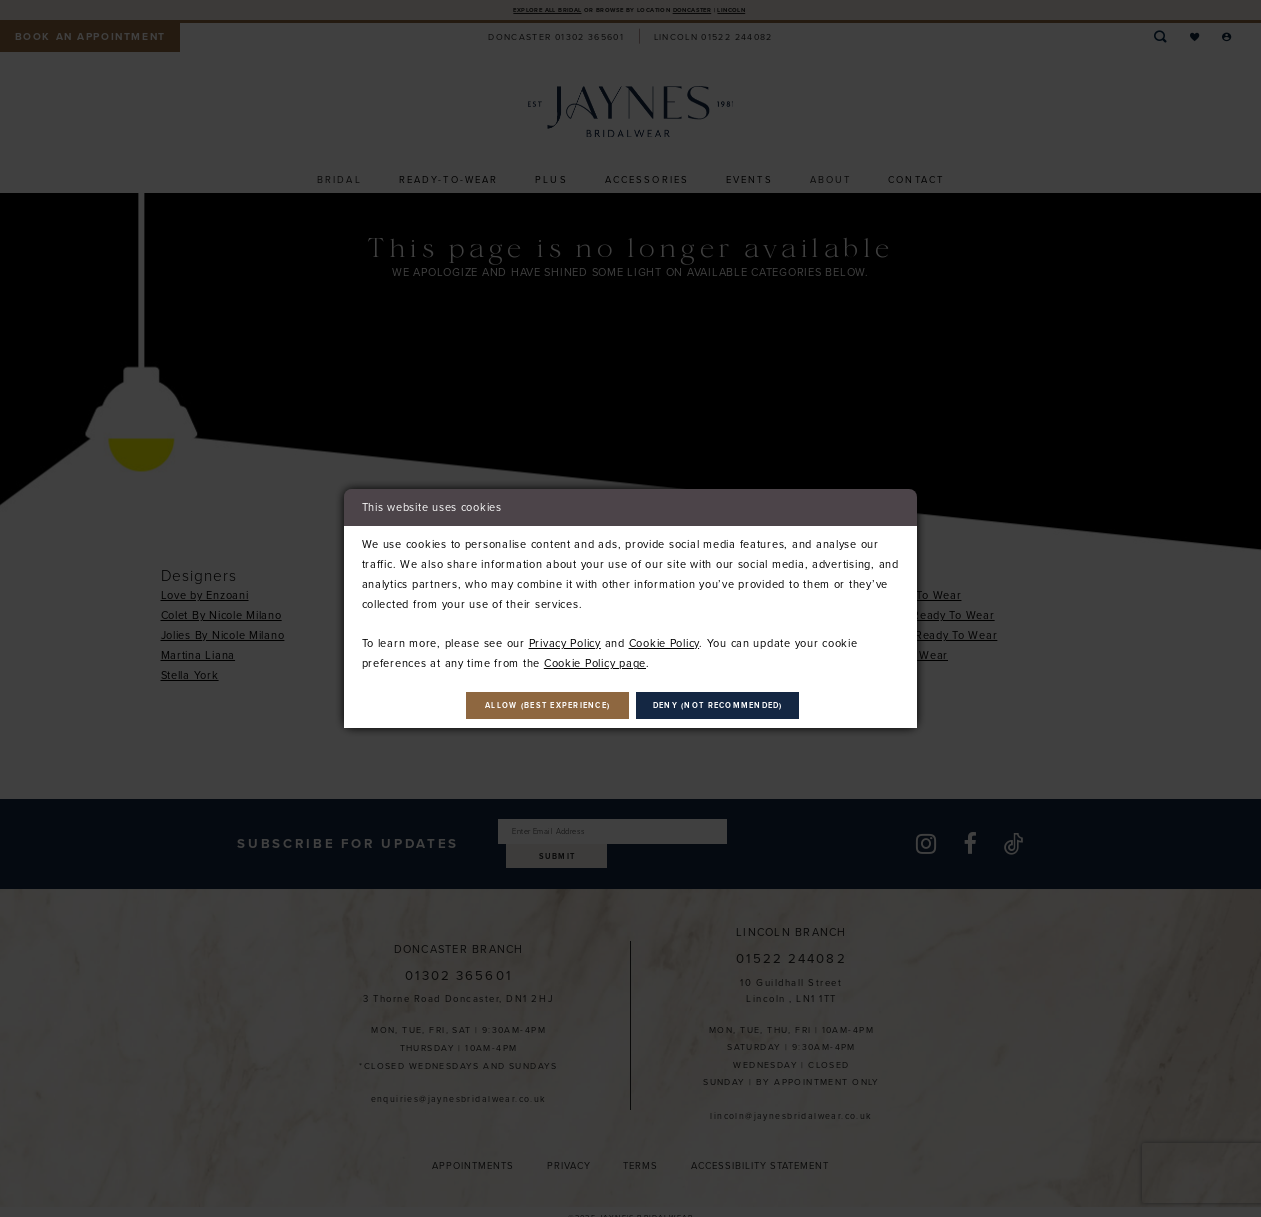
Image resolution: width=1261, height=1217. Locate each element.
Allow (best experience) (519, 705)
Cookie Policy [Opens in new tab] (664, 639)
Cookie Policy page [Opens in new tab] (595, 659)
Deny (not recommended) (748, 705)
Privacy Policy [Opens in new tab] (565, 639)
